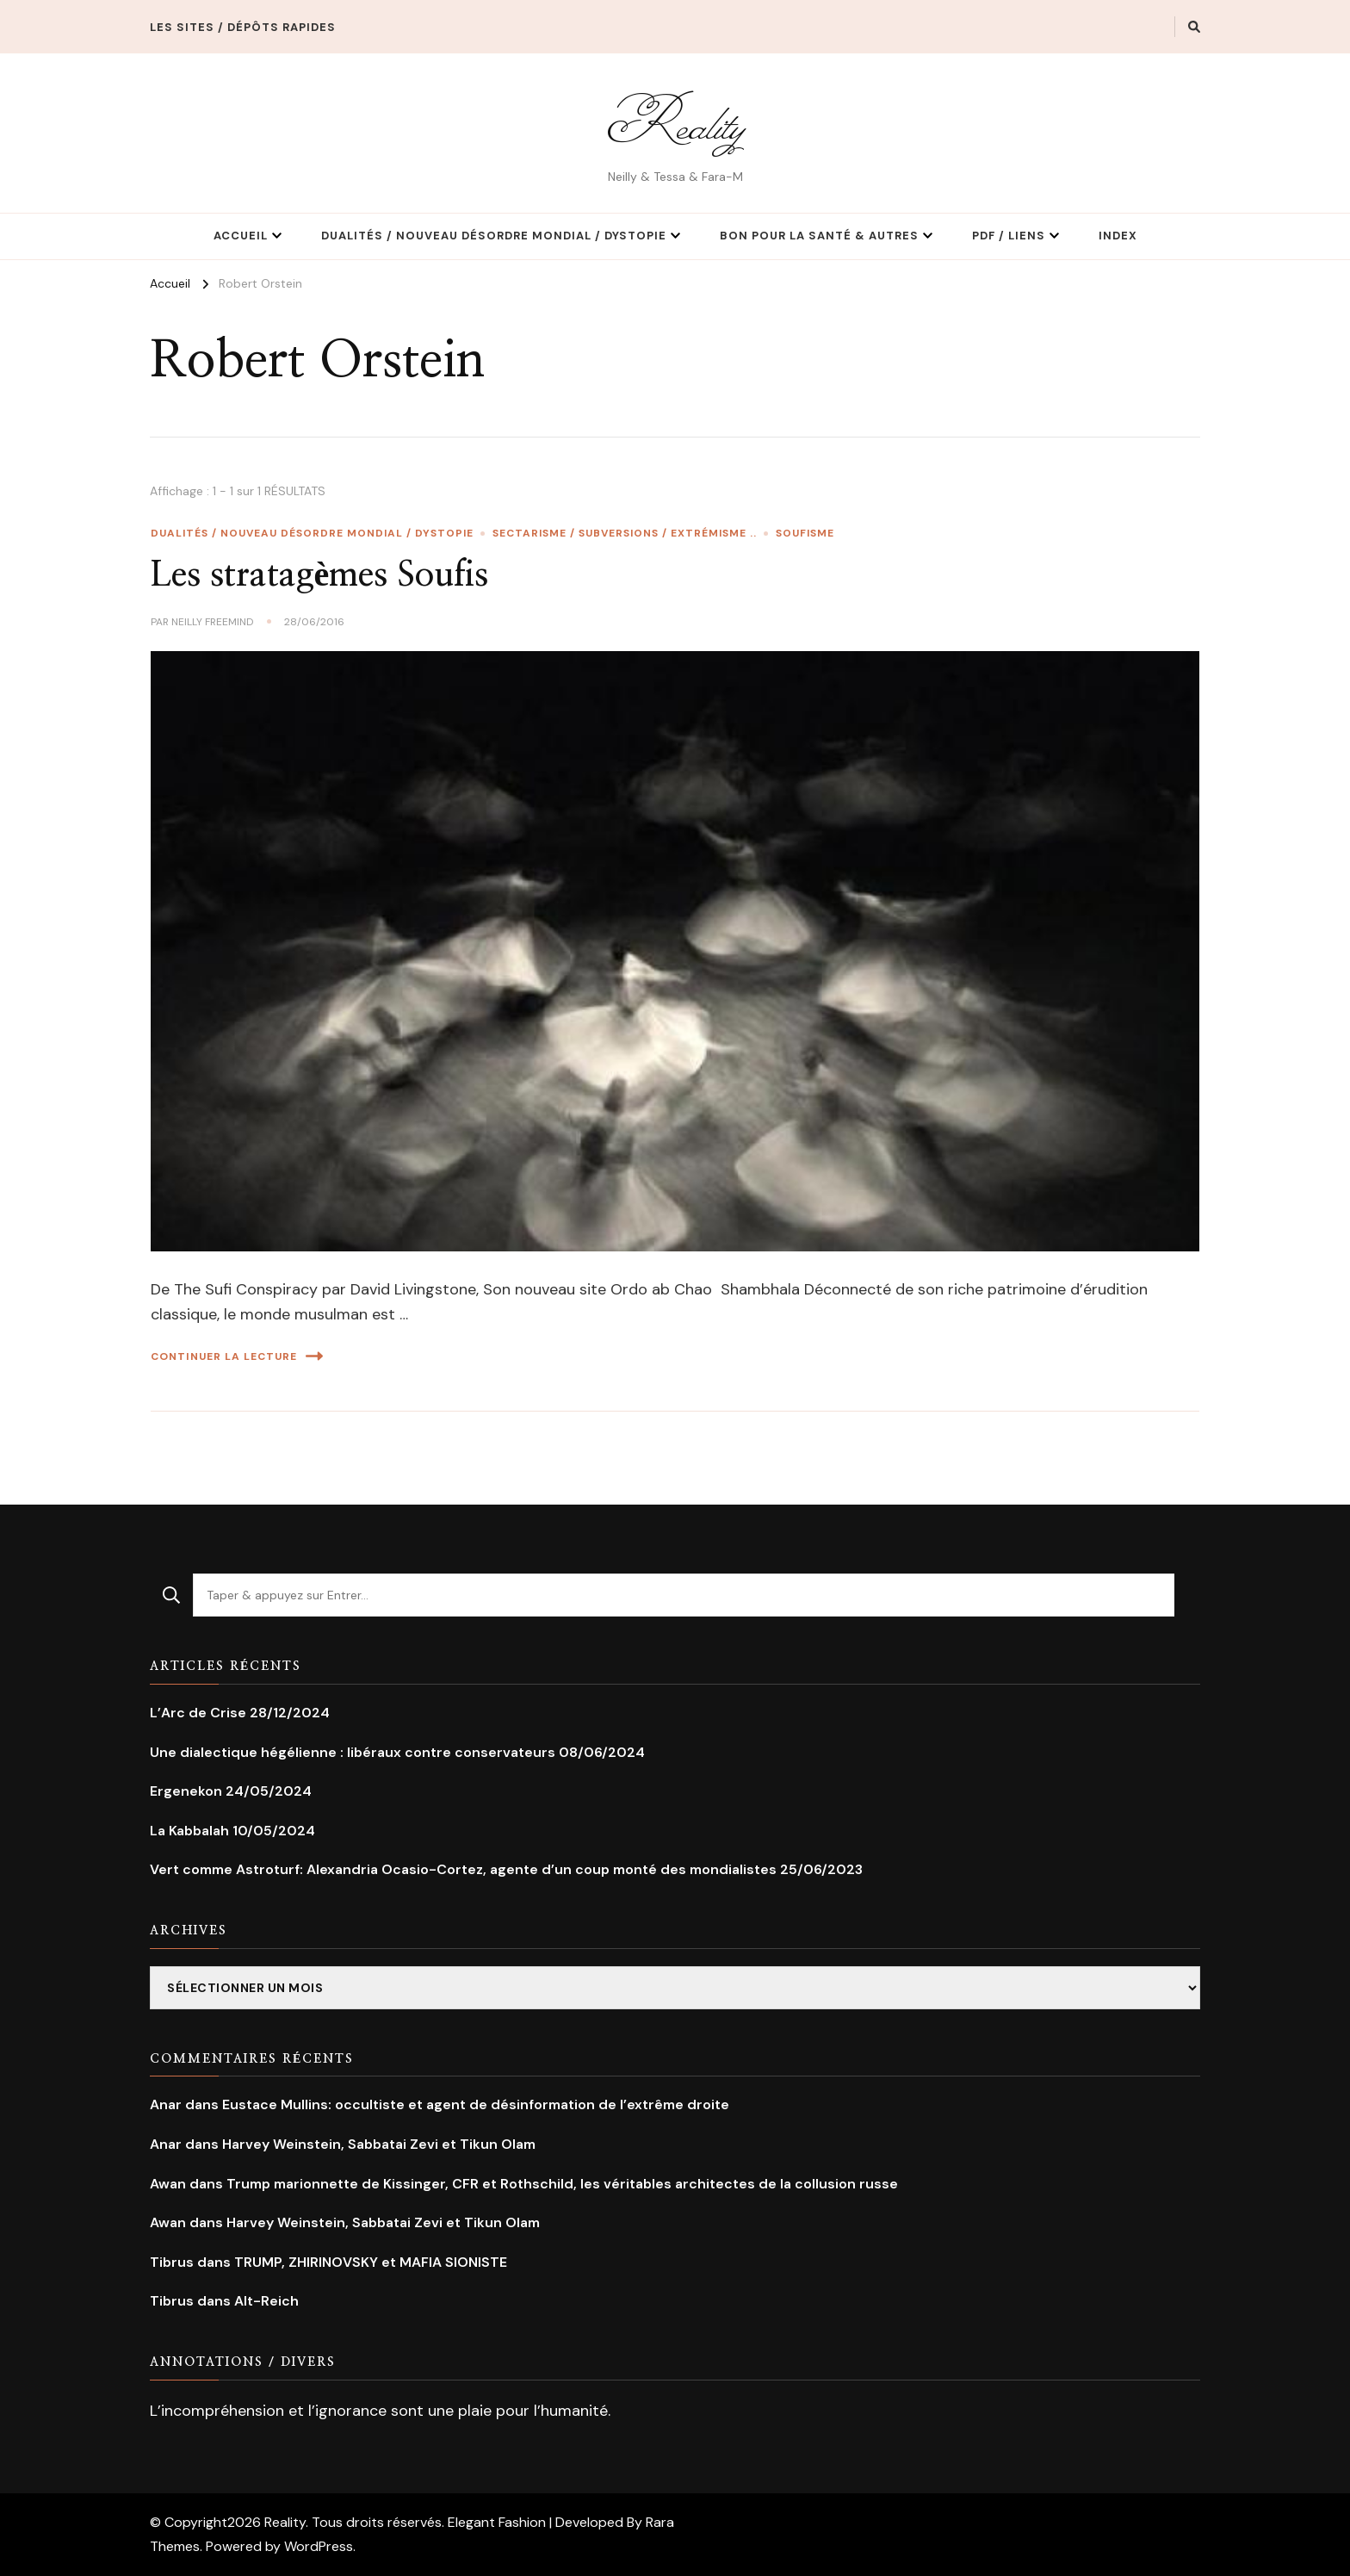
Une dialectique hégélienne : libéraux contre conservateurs (352, 1752)
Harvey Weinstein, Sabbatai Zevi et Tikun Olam (379, 2144)
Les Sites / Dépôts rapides (243, 27)
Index (1118, 235)
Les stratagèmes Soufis (320, 575)
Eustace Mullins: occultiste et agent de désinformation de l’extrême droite (475, 2104)
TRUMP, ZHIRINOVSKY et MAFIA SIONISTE (370, 2262)
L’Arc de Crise (198, 1713)
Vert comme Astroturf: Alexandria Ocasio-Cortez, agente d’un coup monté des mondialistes (463, 1869)
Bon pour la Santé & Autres (819, 235)
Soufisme (805, 533)
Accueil (241, 235)
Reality (675, 122)
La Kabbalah (189, 1831)
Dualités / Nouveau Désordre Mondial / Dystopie (493, 235)
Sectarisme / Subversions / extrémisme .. (624, 533)
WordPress (318, 2546)
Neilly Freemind (212, 622)
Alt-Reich (266, 2301)
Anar (166, 2104)
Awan (168, 2184)
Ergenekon (186, 1791)
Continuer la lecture (237, 1356)
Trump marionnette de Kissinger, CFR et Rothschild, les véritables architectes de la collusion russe (562, 2184)
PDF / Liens (1008, 235)
